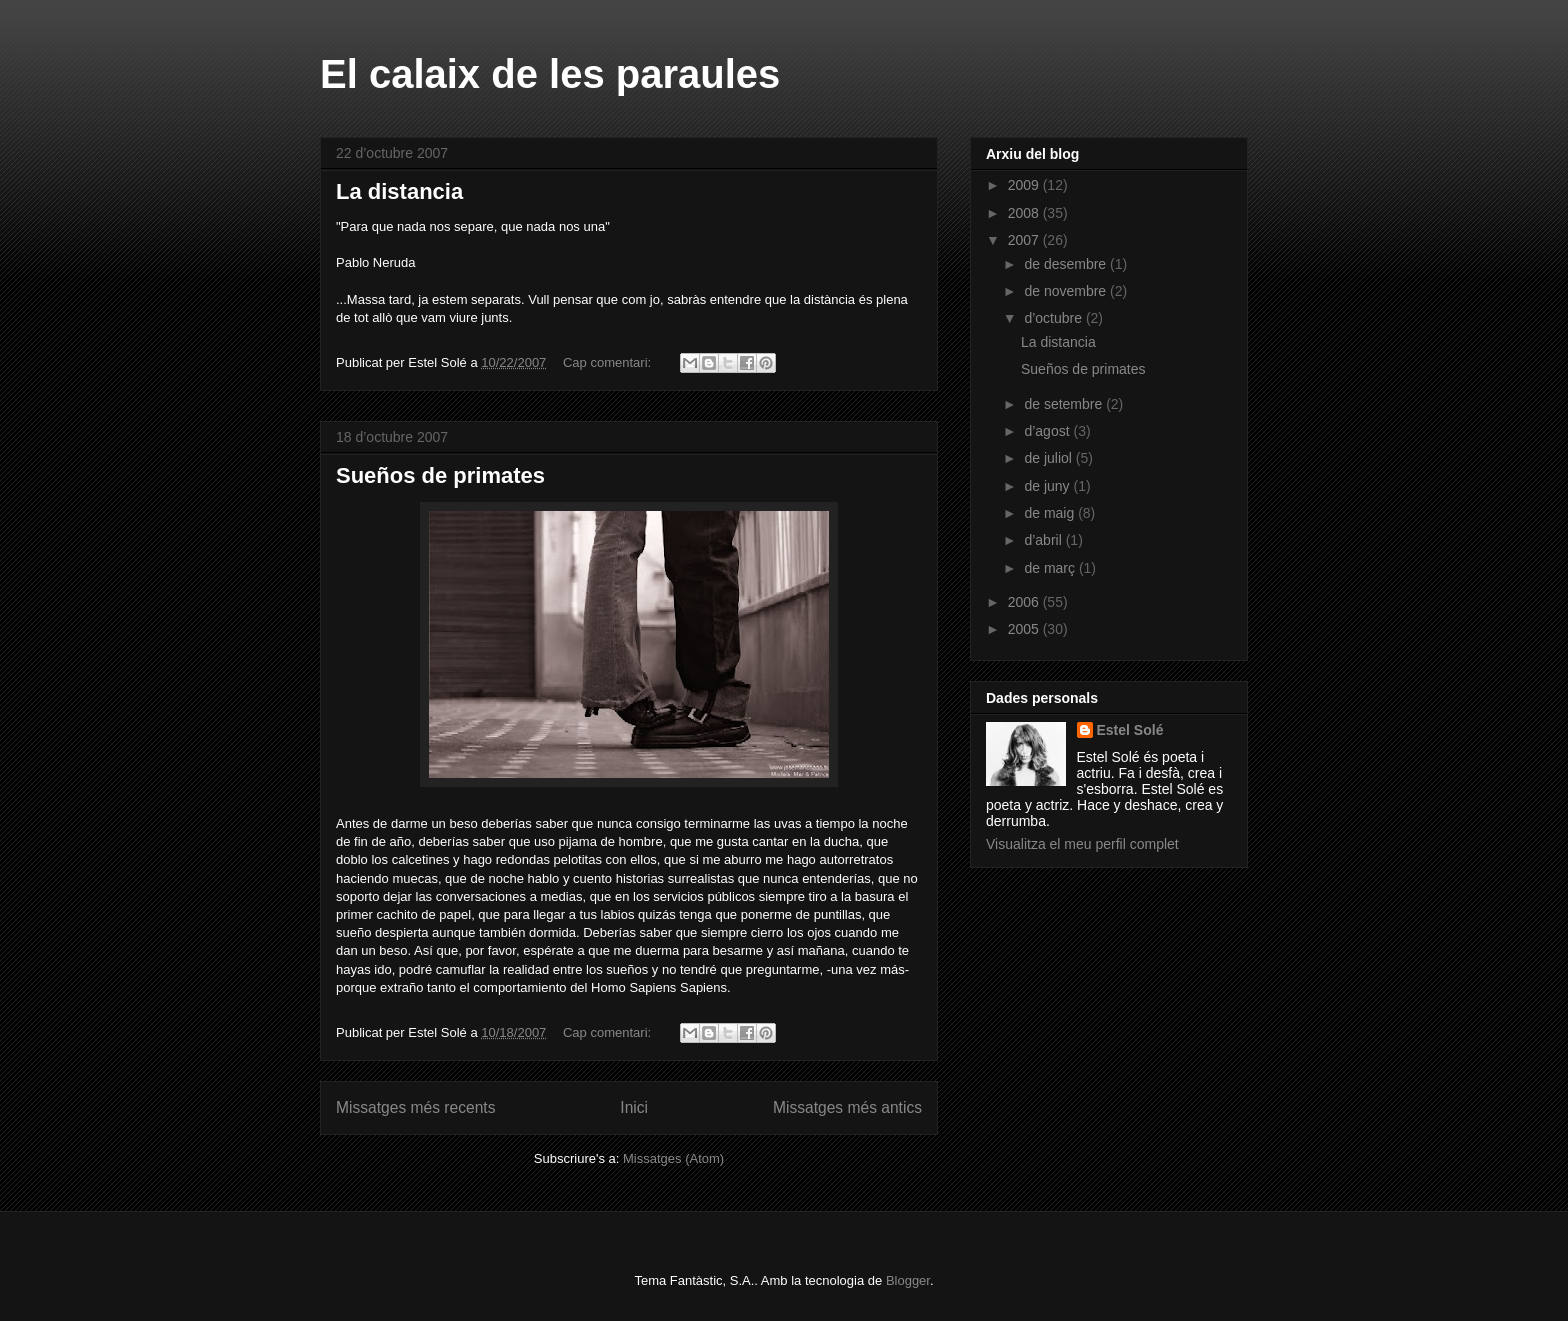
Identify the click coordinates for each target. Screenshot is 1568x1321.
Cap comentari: (609, 362)
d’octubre (1054, 318)
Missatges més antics (847, 1107)
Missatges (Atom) (673, 1158)
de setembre (1065, 404)
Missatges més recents (415, 1107)
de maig (1051, 513)
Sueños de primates (440, 475)
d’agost (1048, 431)
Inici (634, 1107)
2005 (1025, 629)
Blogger (908, 1280)
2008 (1025, 213)
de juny (1048, 486)
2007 (1025, 240)
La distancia (399, 191)
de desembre (1067, 264)
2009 (1025, 185)
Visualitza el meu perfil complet (1082, 844)
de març (1051, 568)
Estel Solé (1130, 730)
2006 (1025, 602)
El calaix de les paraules (550, 74)
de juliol (1049, 458)
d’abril (1044, 540)
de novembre (1067, 291)
